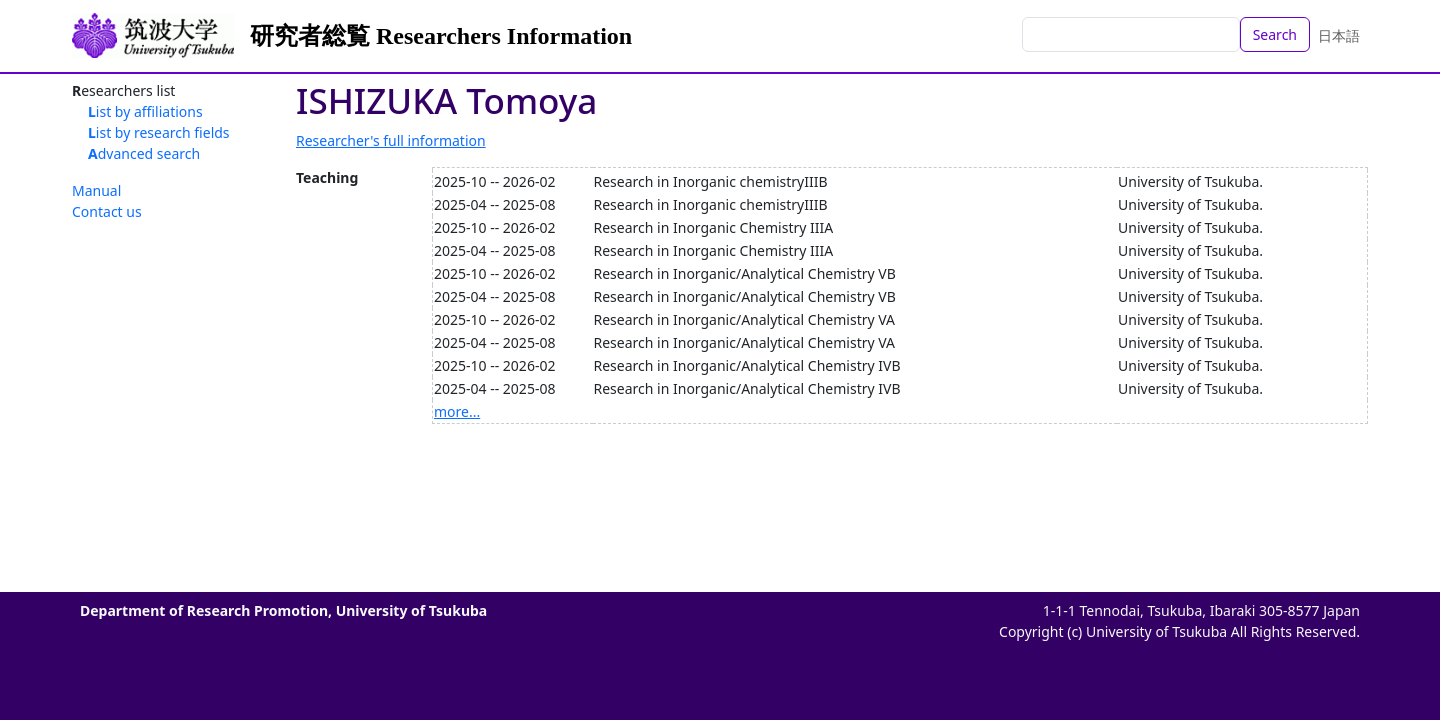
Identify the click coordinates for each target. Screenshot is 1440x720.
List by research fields (159, 132)
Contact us (107, 211)
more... (457, 411)
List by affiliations (145, 111)
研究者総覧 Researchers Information (441, 36)
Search (1275, 34)
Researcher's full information (391, 140)
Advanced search (144, 153)
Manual (96, 190)
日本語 (1339, 35)
